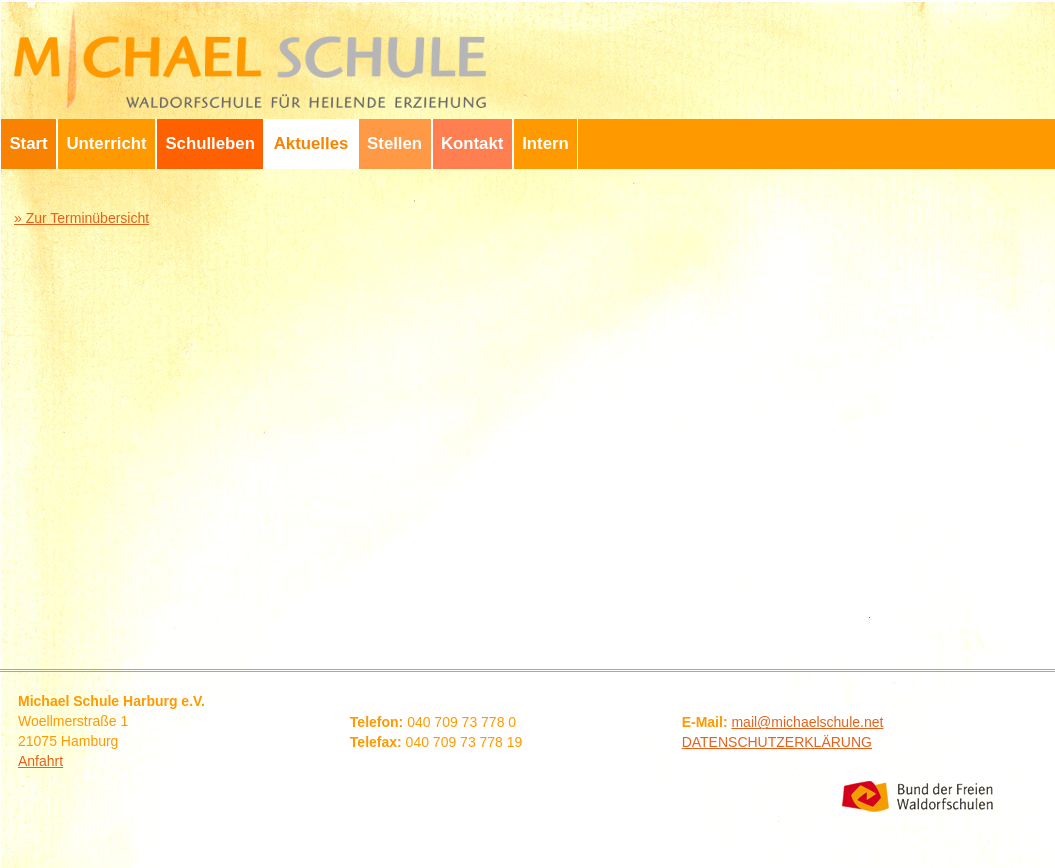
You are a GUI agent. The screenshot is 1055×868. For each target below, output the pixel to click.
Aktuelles (311, 143)
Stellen (394, 143)
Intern (545, 143)
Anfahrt (40, 761)
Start (28, 143)
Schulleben (210, 143)
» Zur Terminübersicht (81, 218)
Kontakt (472, 143)
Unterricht (106, 143)
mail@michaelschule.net (807, 722)
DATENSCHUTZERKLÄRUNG (777, 742)
